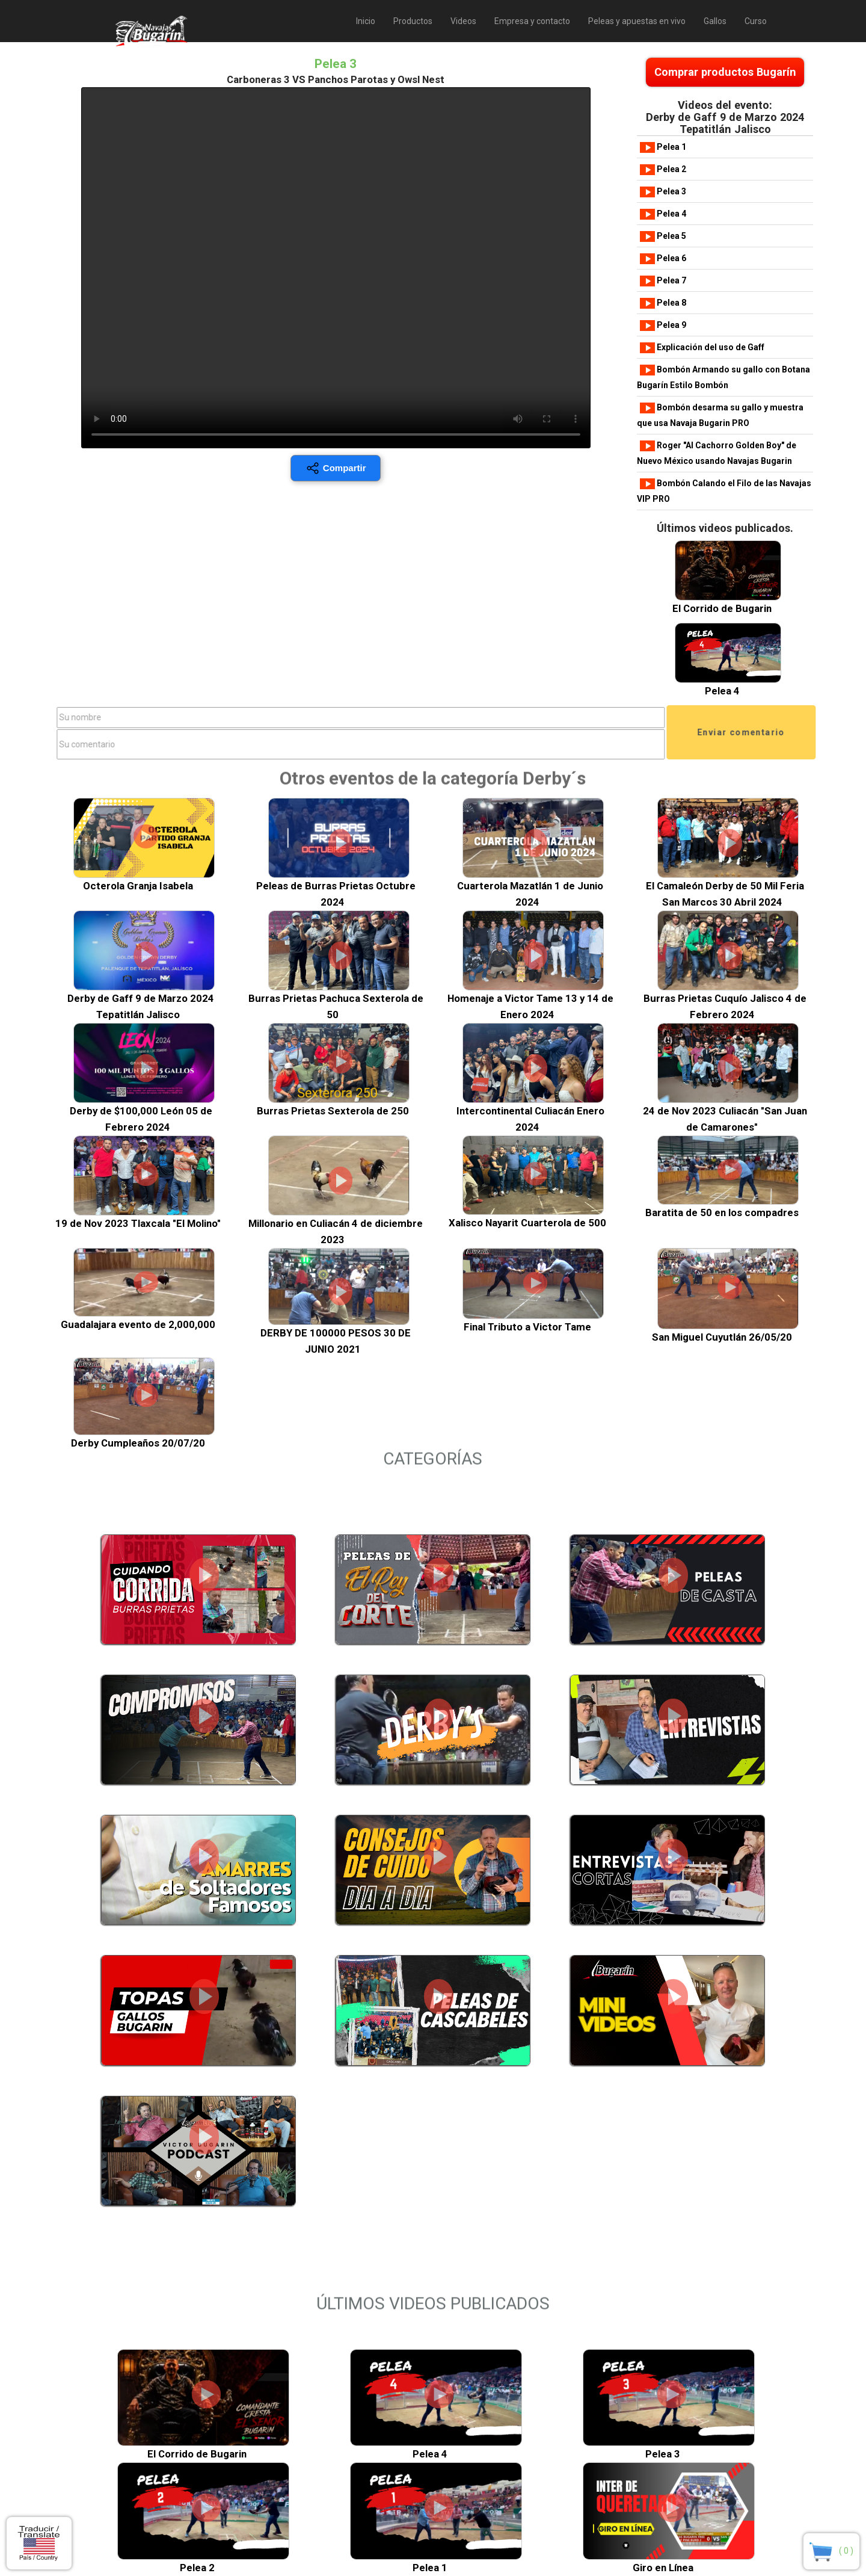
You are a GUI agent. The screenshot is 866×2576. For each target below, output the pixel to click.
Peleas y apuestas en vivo (637, 21)
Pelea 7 (663, 280)
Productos (412, 21)
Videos (463, 21)
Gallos (715, 21)
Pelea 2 (663, 169)
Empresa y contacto (532, 21)
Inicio (365, 21)
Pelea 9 (663, 325)
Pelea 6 (663, 258)
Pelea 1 (663, 147)
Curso (756, 21)
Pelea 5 (663, 236)
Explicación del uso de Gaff (702, 347)
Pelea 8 (663, 302)
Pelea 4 (663, 213)
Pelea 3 (663, 191)
